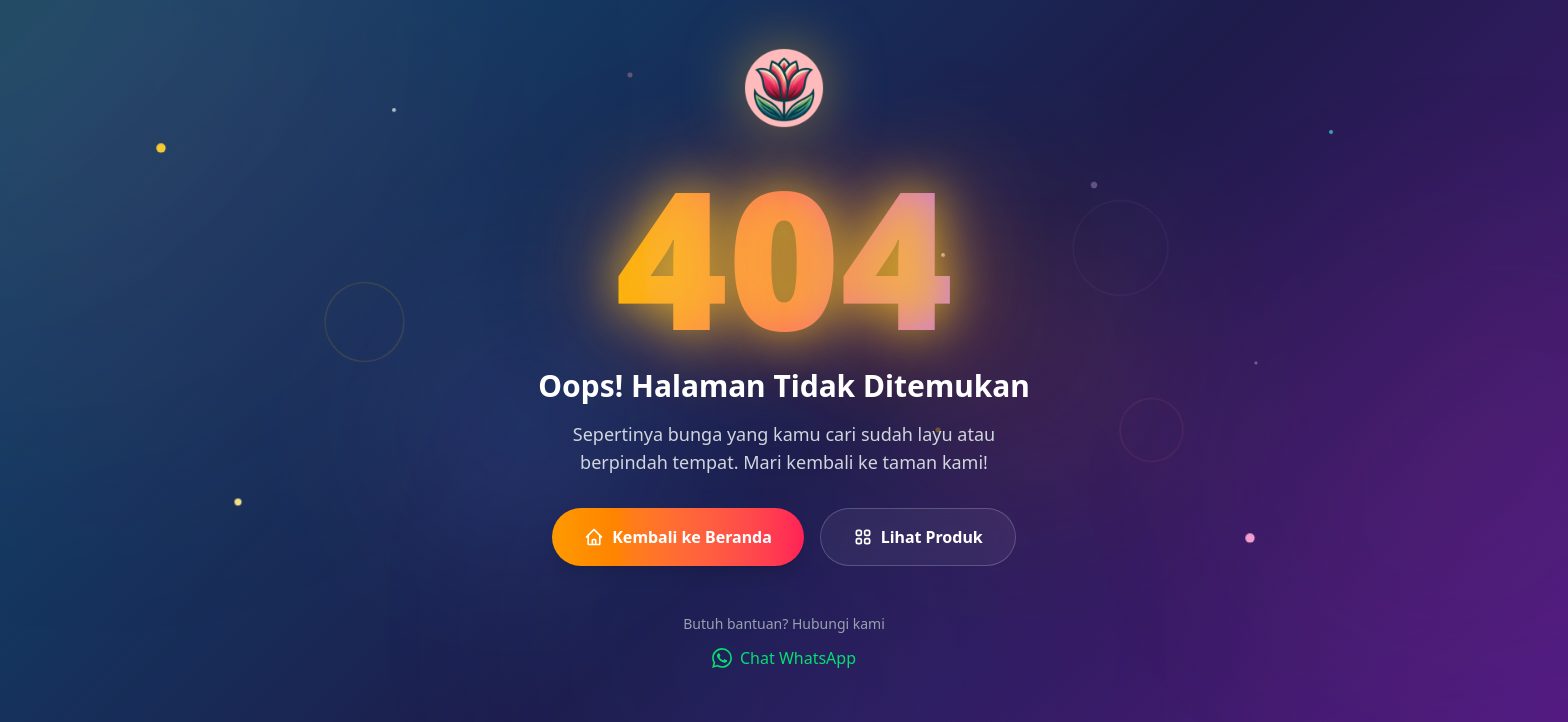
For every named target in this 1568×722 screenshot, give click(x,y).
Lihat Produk (918, 537)
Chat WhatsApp (784, 658)
